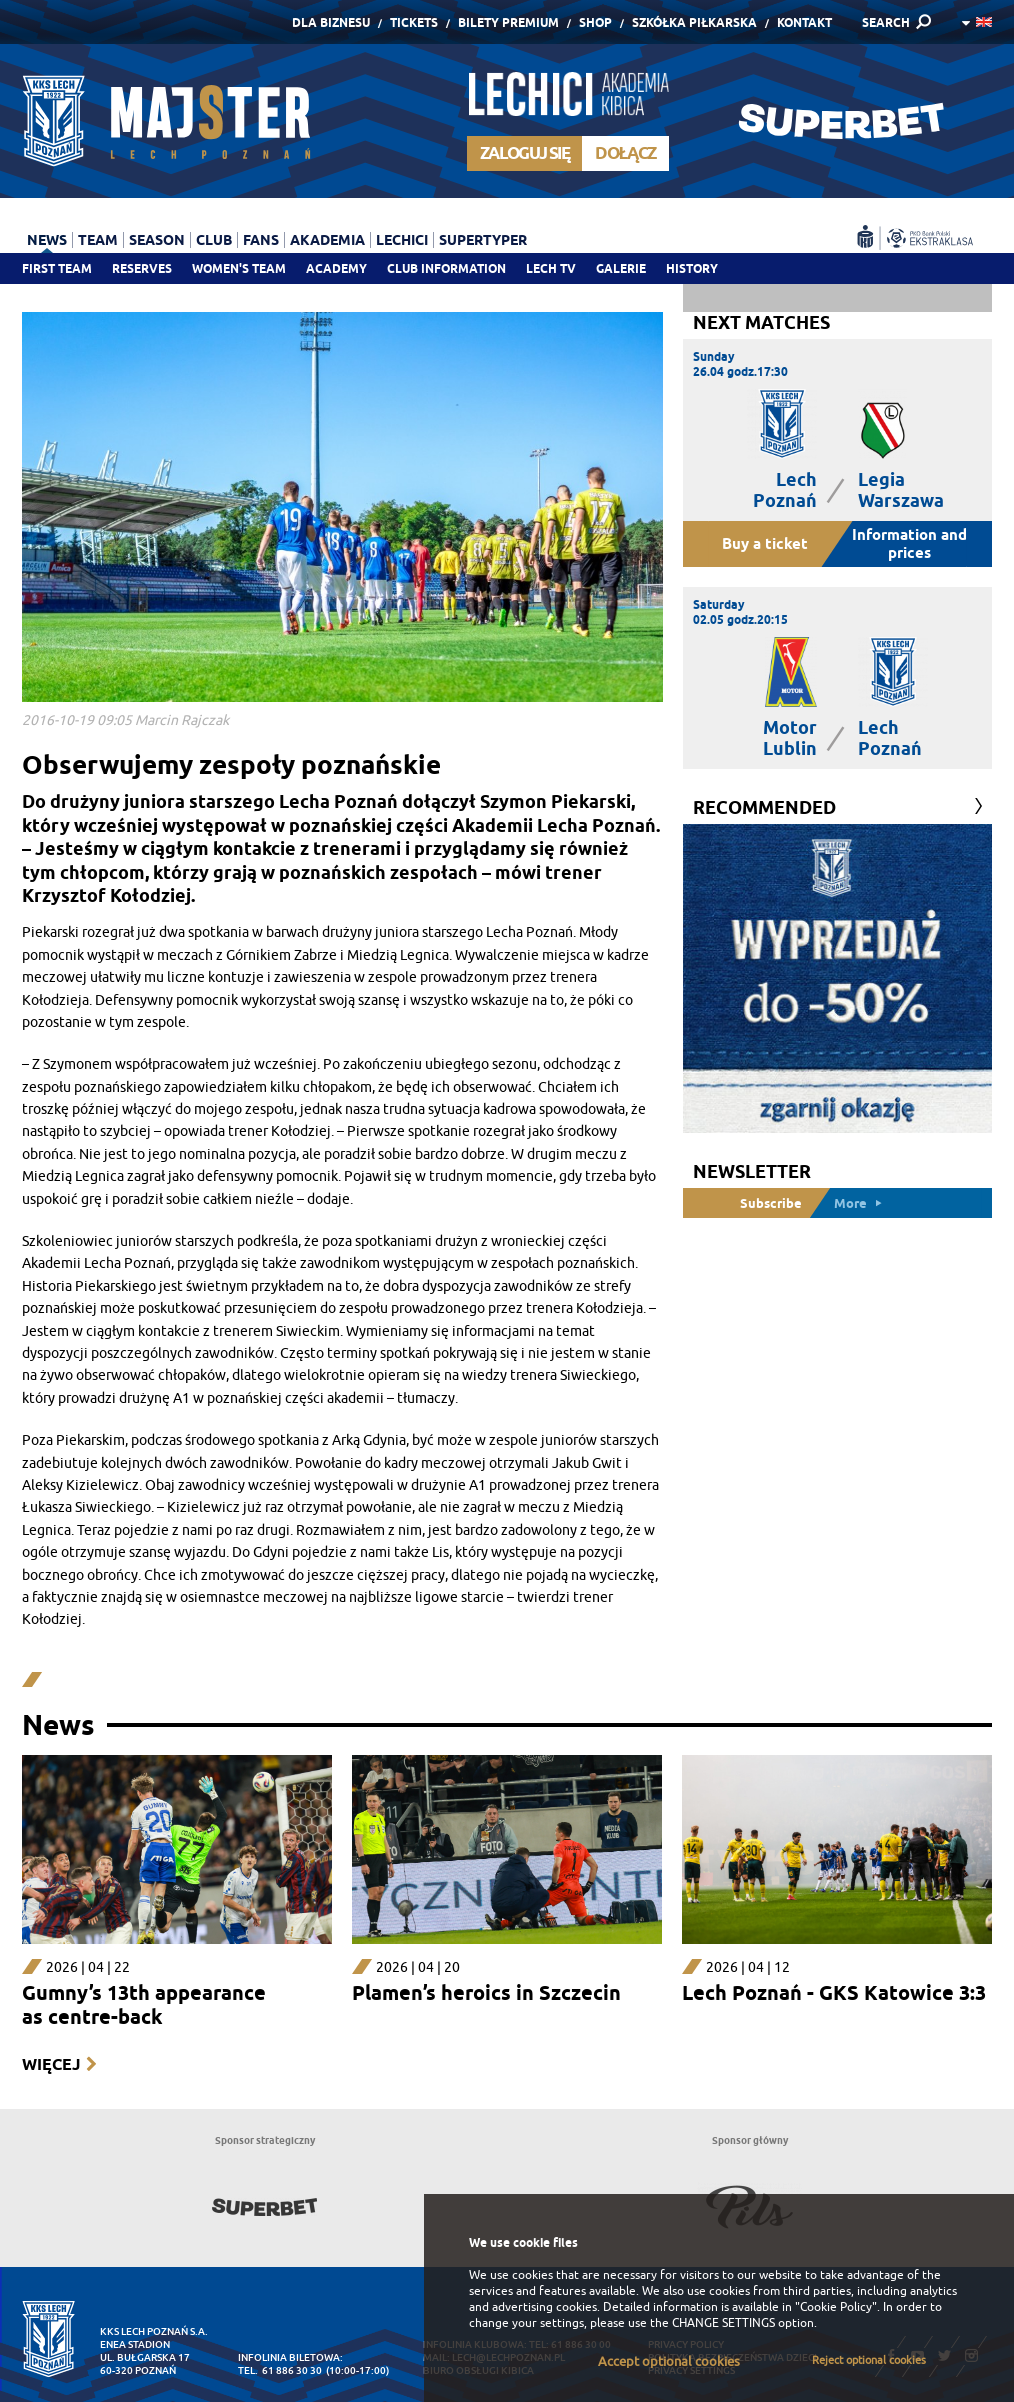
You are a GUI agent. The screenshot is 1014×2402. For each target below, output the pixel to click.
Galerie (621, 268)
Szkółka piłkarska (694, 22)
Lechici (402, 240)
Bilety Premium (508, 22)
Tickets (414, 22)
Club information (446, 268)
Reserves (142, 268)
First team (57, 268)
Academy (336, 268)
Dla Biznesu (331, 22)
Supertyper (483, 240)
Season (157, 240)
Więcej (51, 2064)
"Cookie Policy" (836, 2307)
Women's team (239, 268)
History (692, 268)
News (47, 240)
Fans (261, 240)
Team (98, 240)
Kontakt (804, 22)
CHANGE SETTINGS (723, 2323)
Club (214, 240)
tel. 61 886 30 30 (280, 2370)
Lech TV (551, 268)
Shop (595, 22)
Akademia (327, 240)
